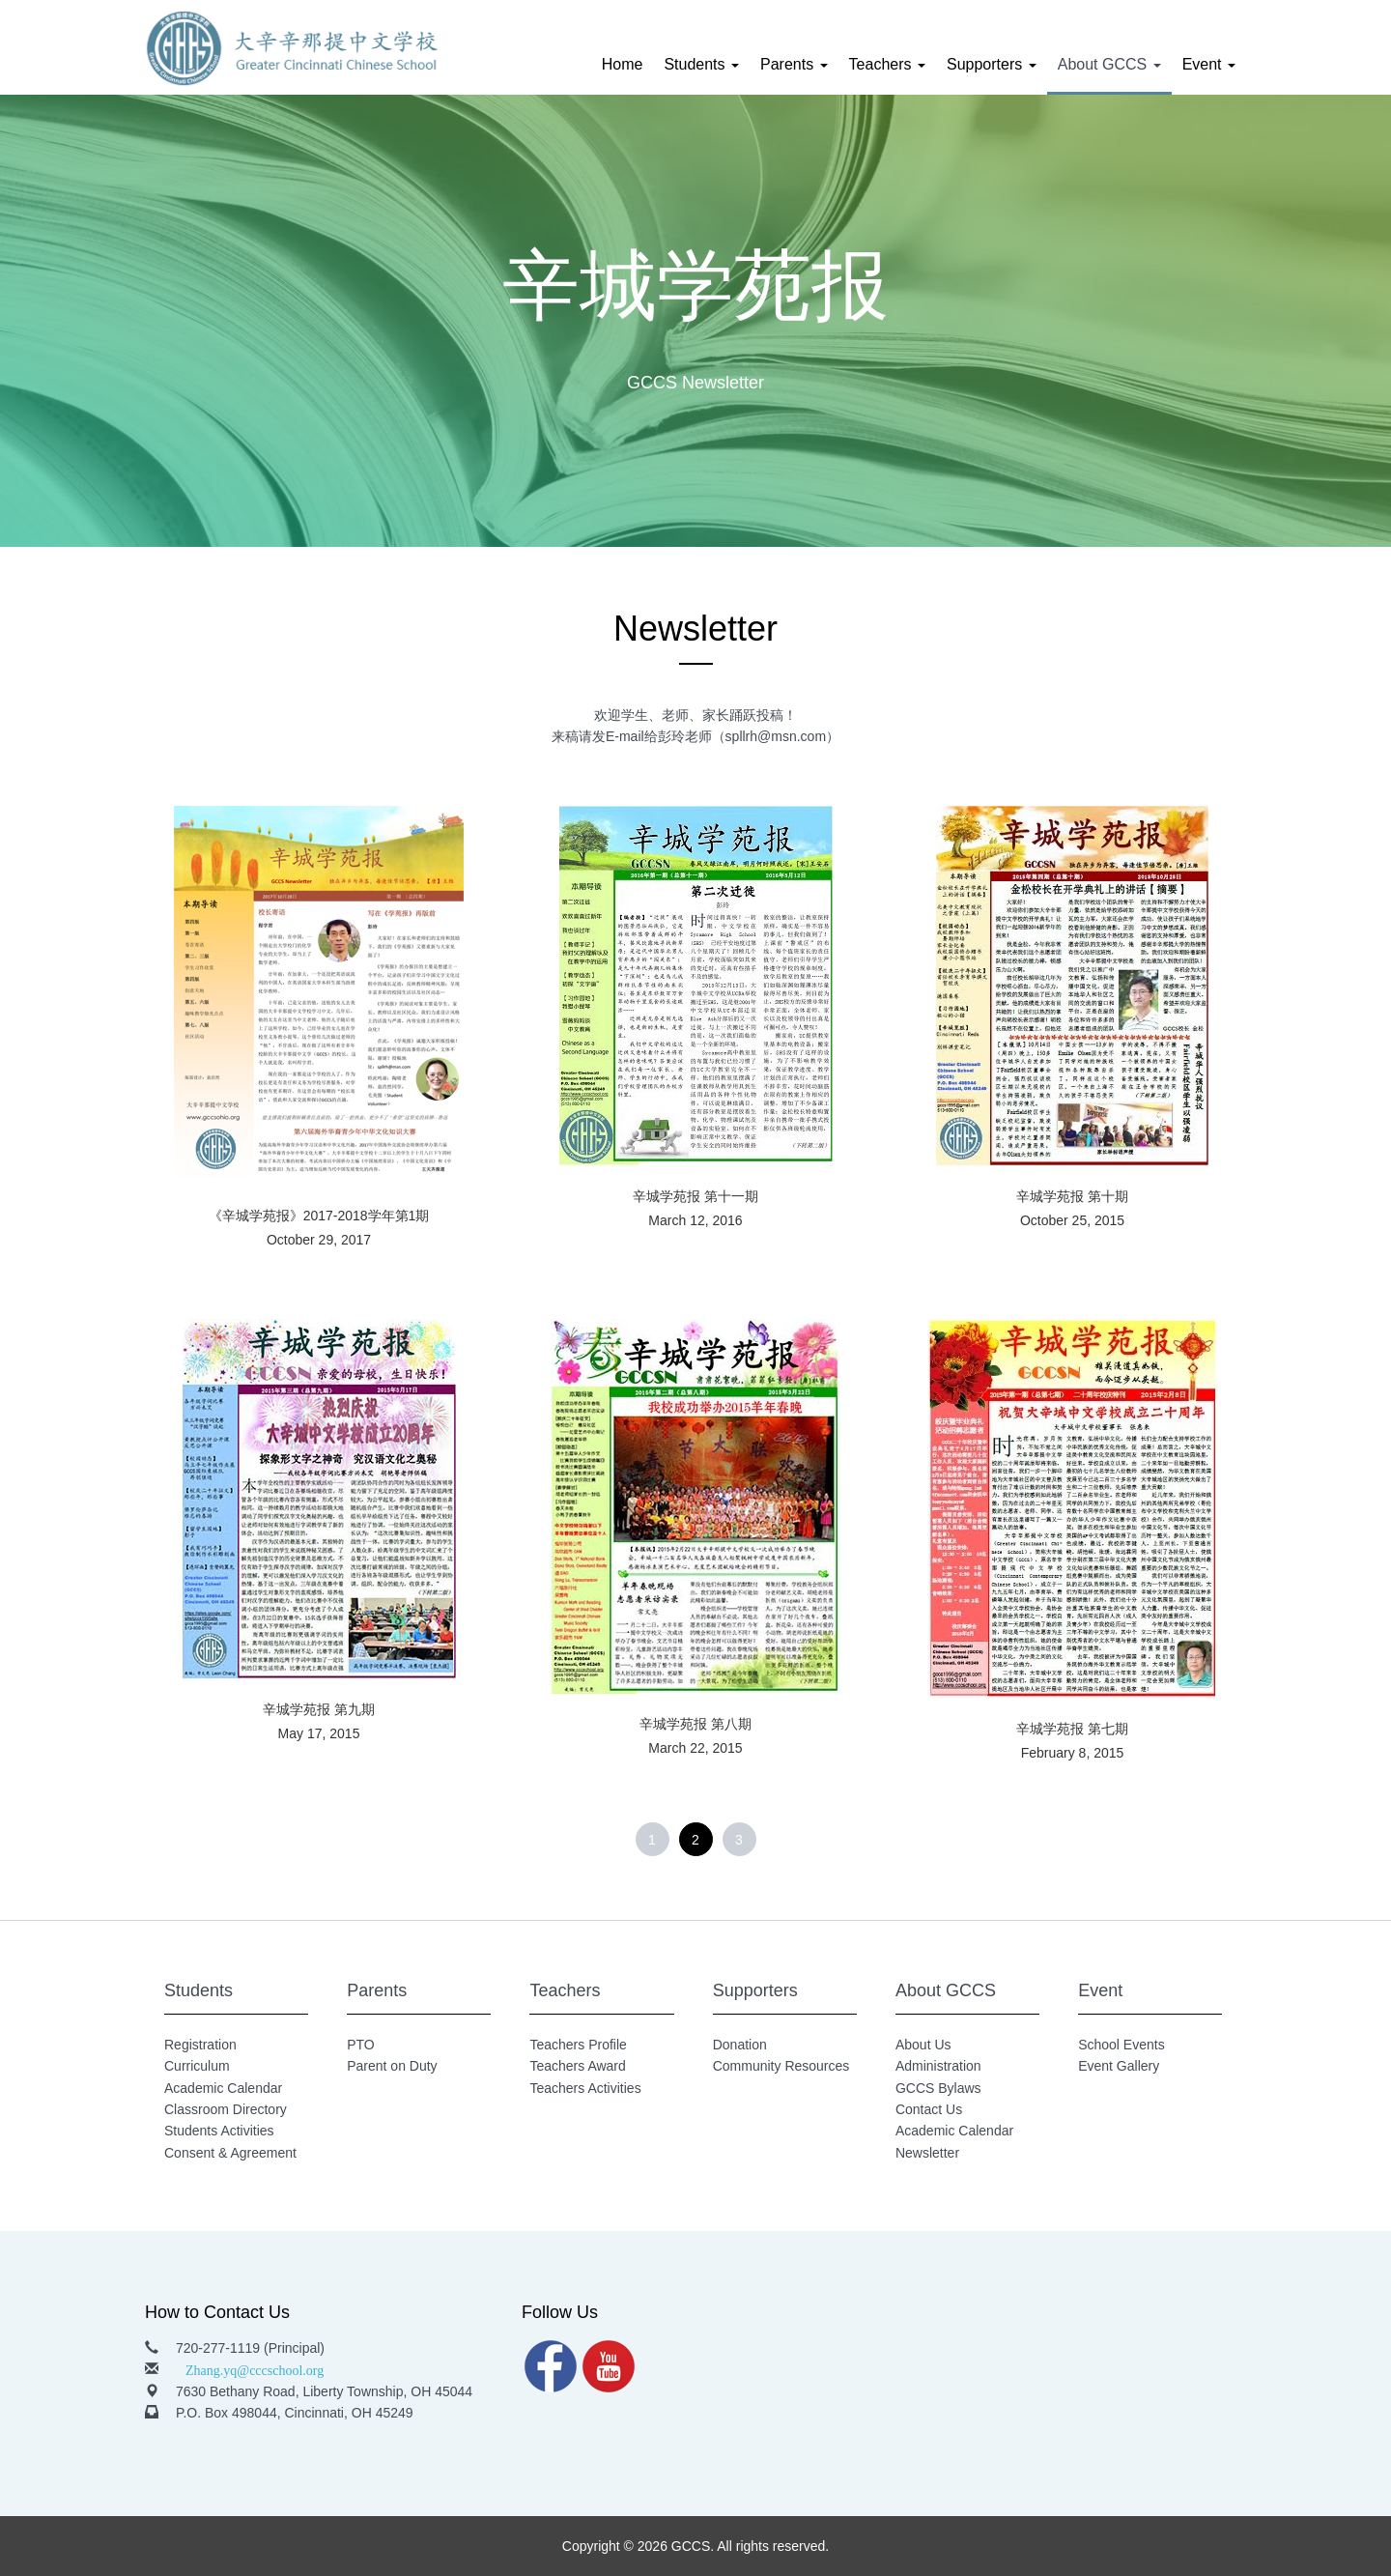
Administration (938, 2066)
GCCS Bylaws (938, 2088)
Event (1208, 64)
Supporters (991, 64)
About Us (923, 2044)
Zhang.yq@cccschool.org (254, 2368)
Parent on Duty (392, 2066)
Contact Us (928, 2109)
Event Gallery (1118, 2066)
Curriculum (197, 2066)
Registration (200, 2044)
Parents (794, 64)
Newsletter (927, 2153)
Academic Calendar (223, 2088)
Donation (740, 2044)
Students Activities (219, 2130)
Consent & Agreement (230, 2153)
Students (701, 64)
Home (622, 64)
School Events (1121, 2044)
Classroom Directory (225, 2109)
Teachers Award (577, 2066)
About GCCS (1109, 64)
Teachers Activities (584, 2088)
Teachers (887, 64)
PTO (361, 2044)
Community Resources (781, 2066)
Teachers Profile (577, 2044)
